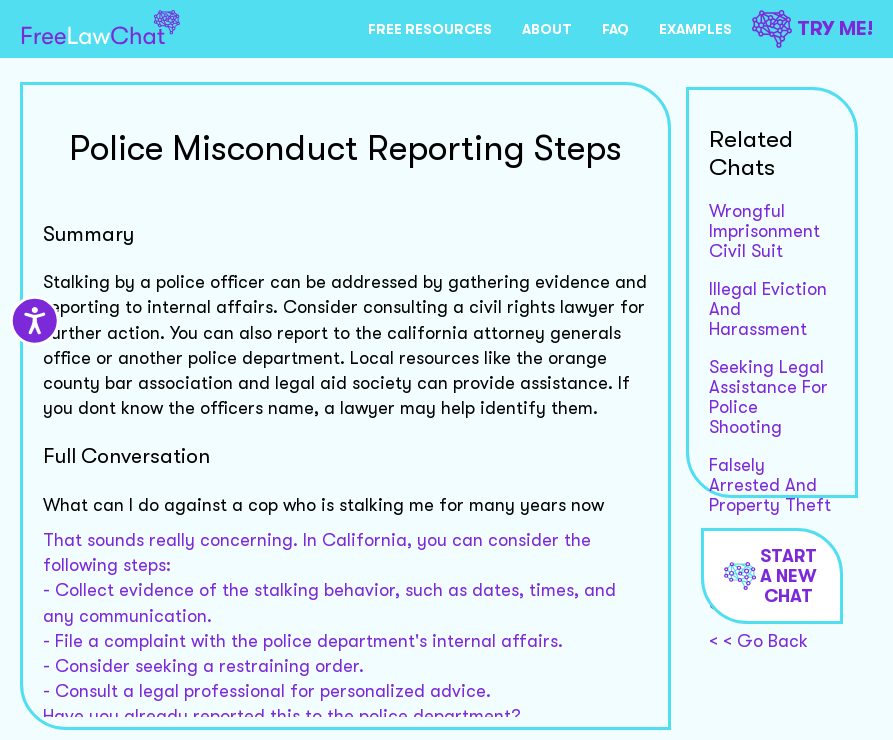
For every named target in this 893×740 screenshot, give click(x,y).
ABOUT (547, 29)
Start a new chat (770, 576)
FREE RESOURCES (430, 29)
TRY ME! (812, 28)
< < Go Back (758, 641)
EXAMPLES (695, 29)
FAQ (615, 29)
